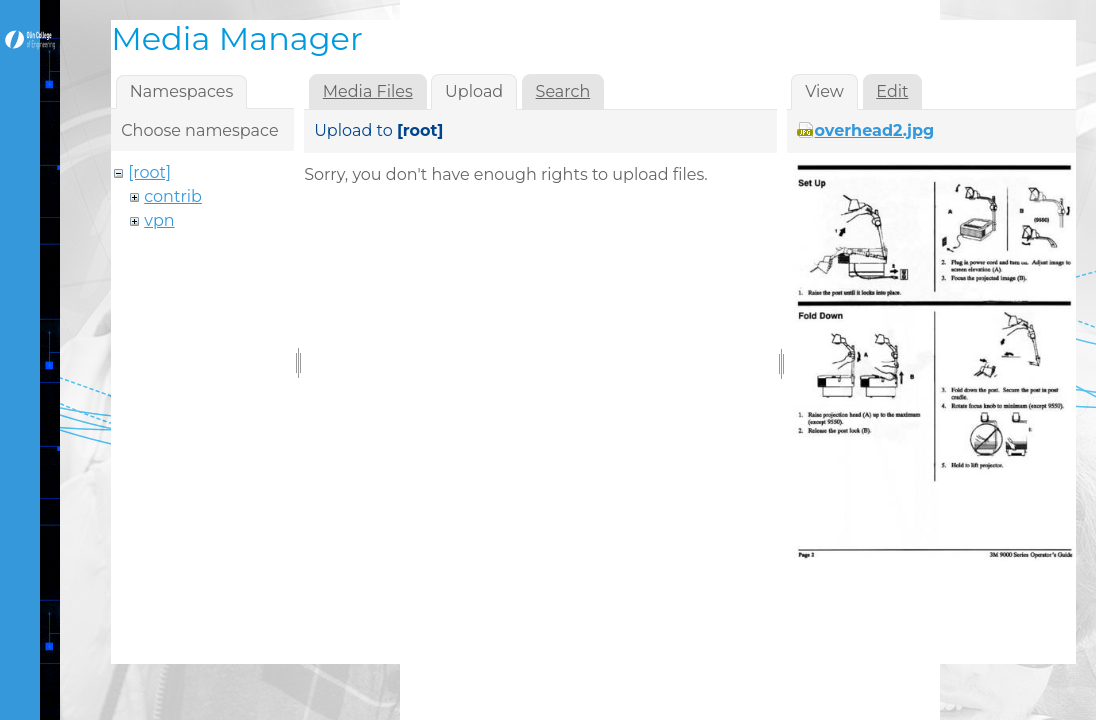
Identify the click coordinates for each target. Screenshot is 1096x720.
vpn (159, 220)
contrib (173, 196)
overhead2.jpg (875, 130)
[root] (149, 172)
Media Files (368, 91)
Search (563, 91)
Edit (892, 91)
